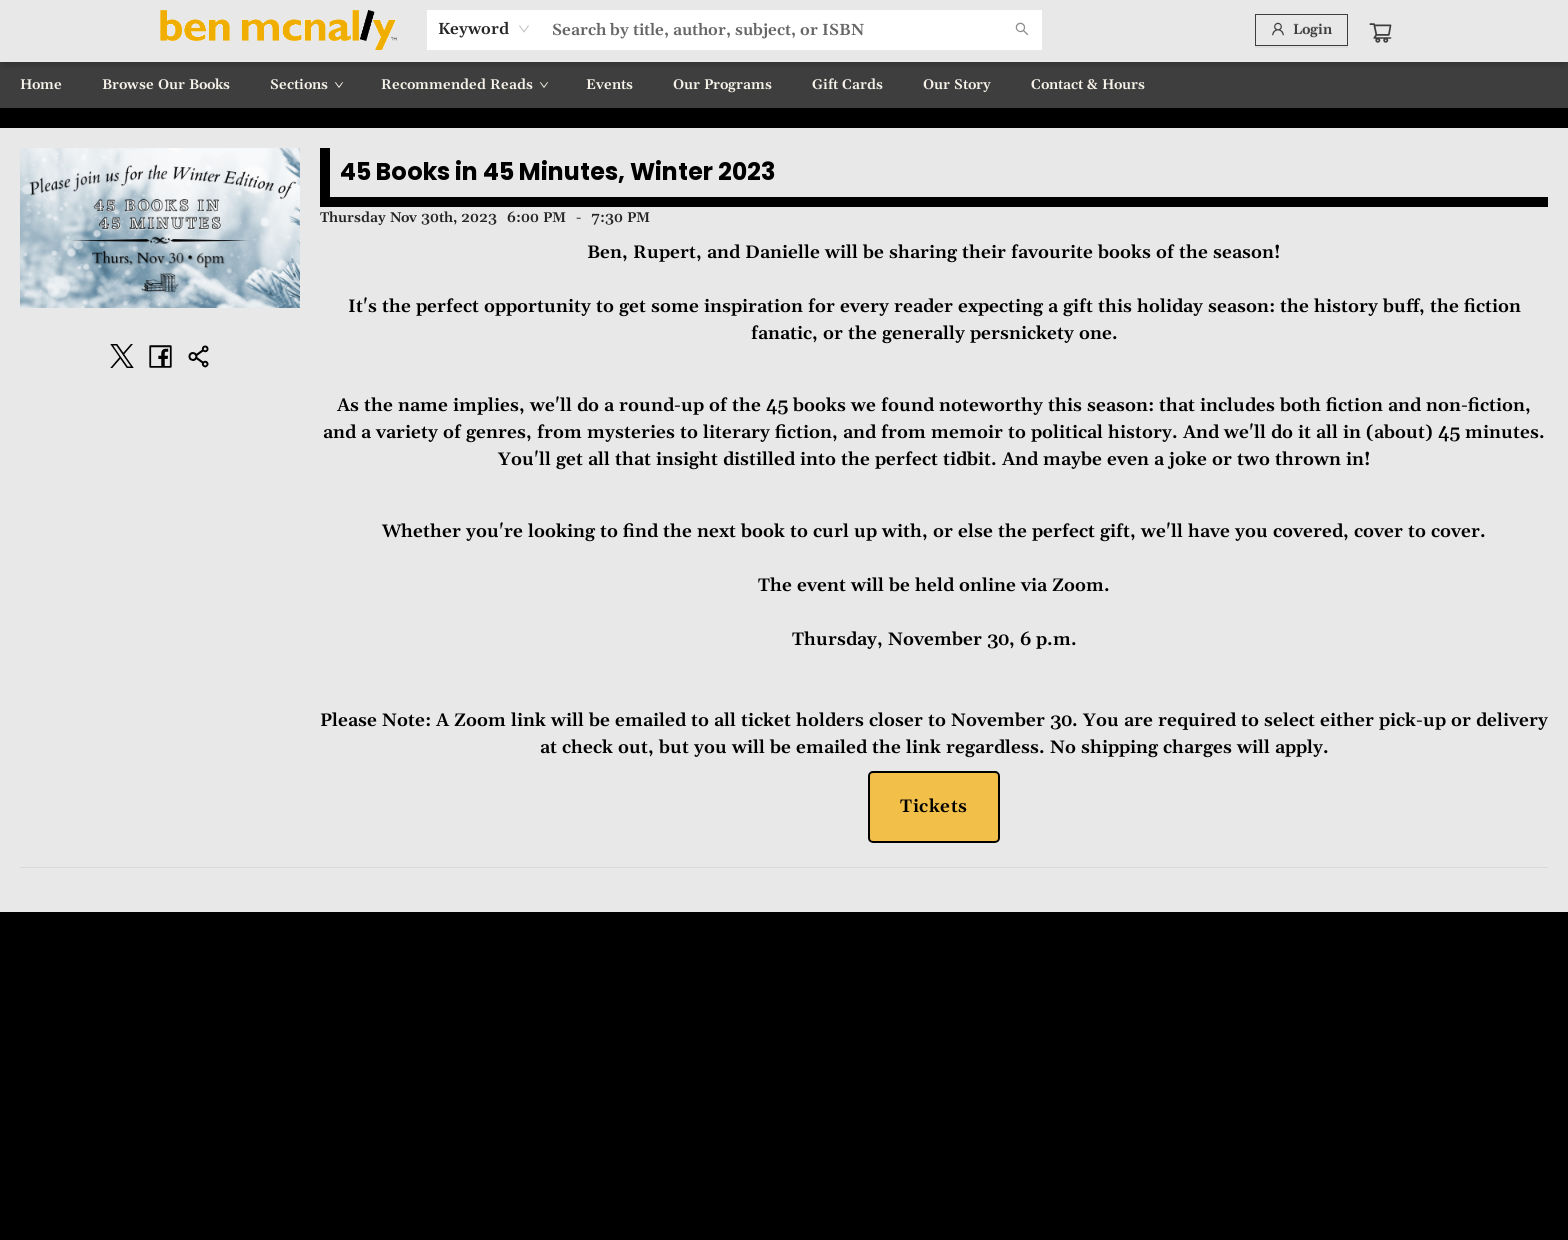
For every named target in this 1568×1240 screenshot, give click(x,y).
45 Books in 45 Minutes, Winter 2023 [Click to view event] (557, 171)
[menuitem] (41, 85)
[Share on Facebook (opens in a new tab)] (160, 356)
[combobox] (484, 29)
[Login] (1301, 30)
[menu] (784, 85)
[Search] (1022, 30)
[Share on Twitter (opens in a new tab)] (122, 356)
